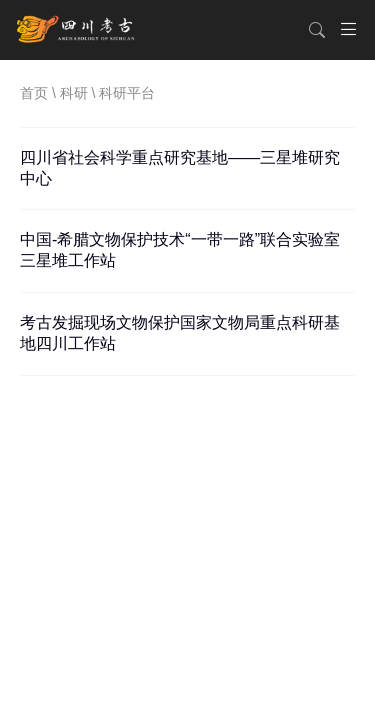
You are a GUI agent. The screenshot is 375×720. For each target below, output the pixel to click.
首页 (34, 93)
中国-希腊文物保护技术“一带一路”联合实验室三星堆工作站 (180, 250)
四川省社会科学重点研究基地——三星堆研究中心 (180, 168)
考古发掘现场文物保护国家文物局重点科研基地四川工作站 (180, 333)
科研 (74, 93)
